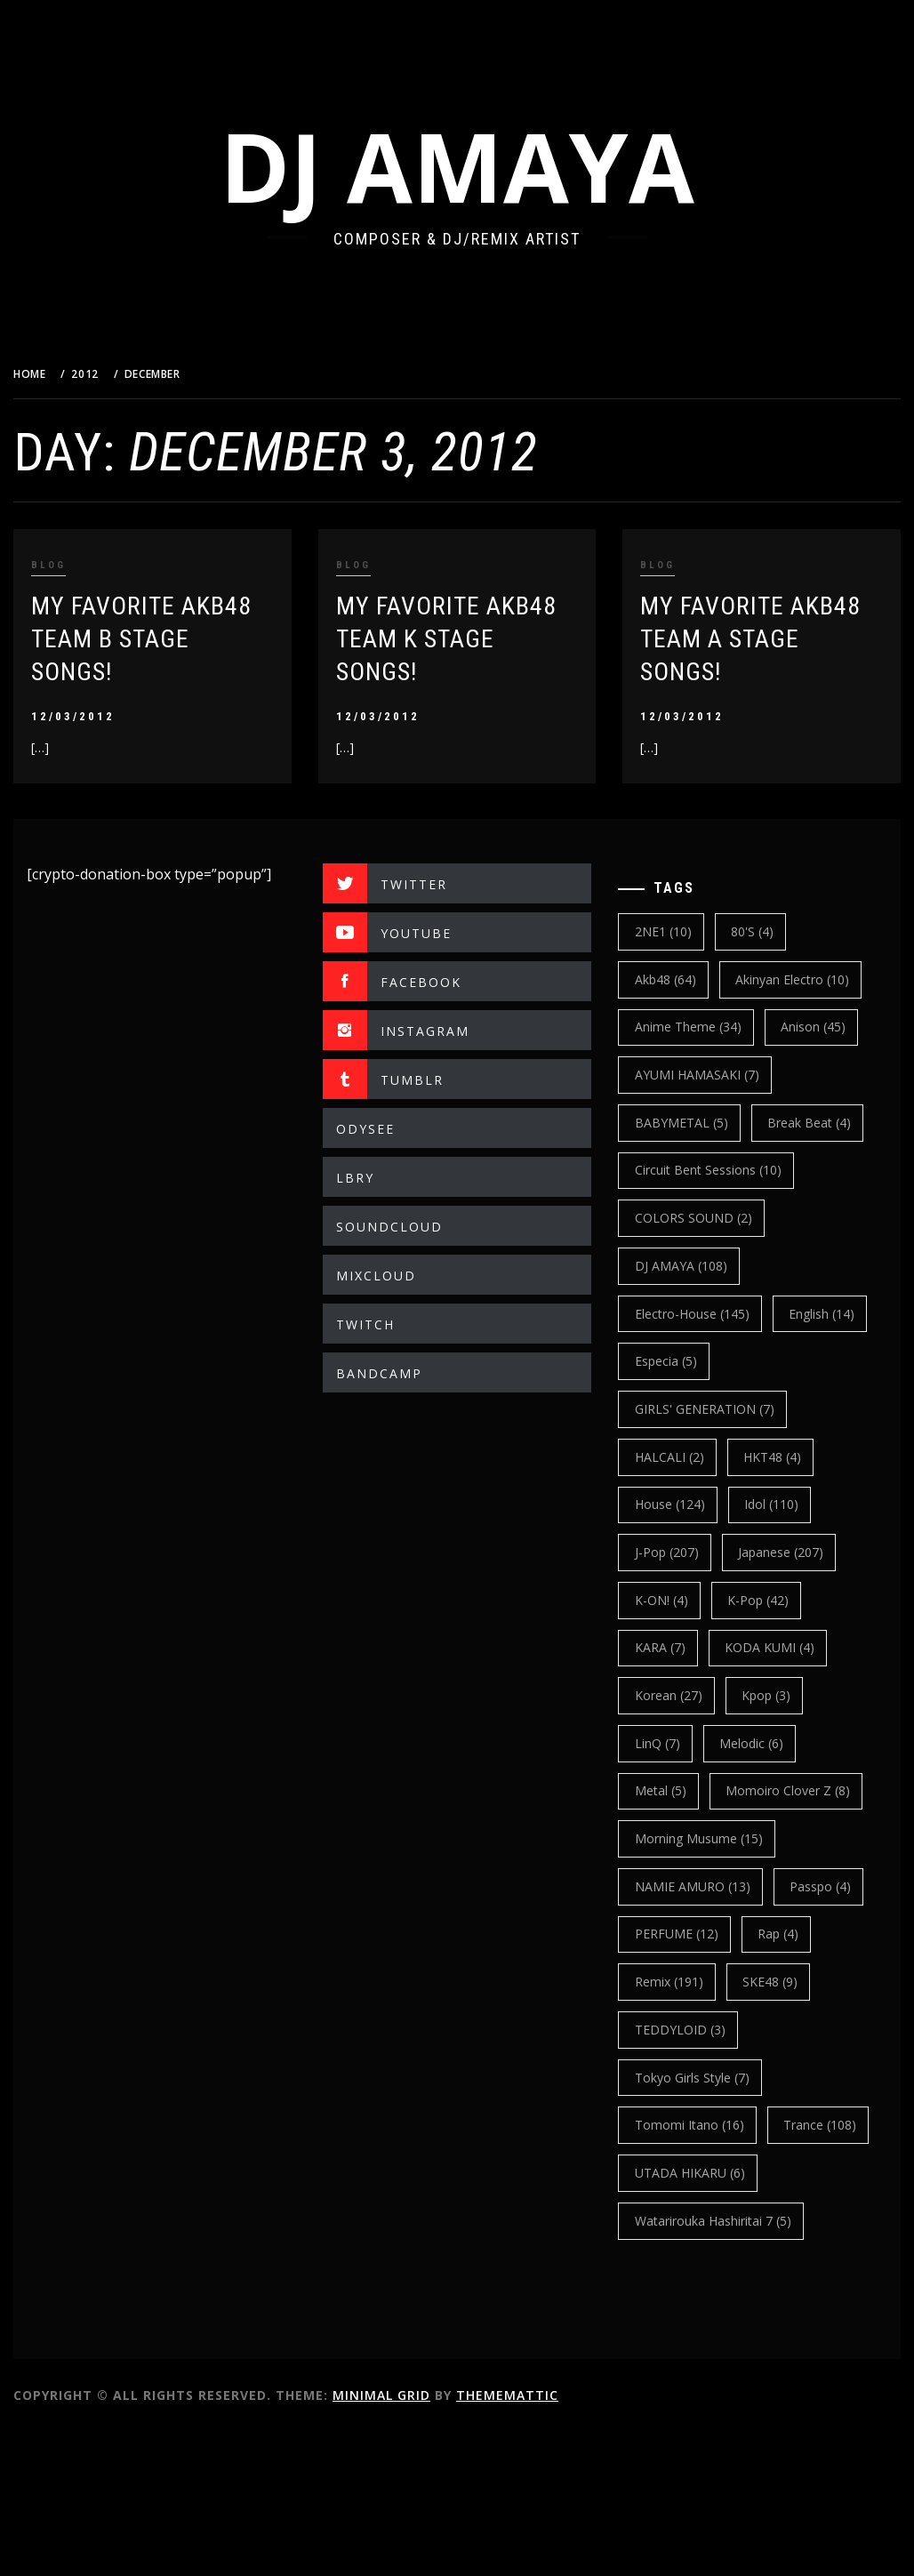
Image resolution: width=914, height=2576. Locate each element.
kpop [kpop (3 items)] (780, 1743)
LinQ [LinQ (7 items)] (671, 1790)
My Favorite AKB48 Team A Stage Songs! (765, 639)
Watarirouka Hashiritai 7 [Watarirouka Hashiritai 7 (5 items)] (727, 2363)
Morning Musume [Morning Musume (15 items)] (713, 1933)
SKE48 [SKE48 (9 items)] (676, 2124)
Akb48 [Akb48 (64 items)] (679, 979)
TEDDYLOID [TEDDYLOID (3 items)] (788, 2124)
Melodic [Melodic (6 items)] (766, 1790)
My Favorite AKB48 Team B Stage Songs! (186, 639)
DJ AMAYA (479, 165)
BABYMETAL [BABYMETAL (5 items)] (695, 1122)
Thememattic (552, 2538)
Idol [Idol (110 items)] (785, 1552)
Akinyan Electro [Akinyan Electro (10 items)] (806, 979)
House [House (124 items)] (684, 1552)
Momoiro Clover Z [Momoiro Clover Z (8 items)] (711, 1886)
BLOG (93, 565)
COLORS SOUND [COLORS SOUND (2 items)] (707, 1265)
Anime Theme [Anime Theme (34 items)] (702, 1026)
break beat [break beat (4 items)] (691, 1169)
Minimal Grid (426, 2538)
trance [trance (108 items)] (685, 2267)
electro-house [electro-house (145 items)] (706, 1360)
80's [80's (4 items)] (766, 931)
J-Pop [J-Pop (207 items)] (681, 1600)
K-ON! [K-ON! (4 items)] (675, 1647)
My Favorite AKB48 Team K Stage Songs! (475, 639)
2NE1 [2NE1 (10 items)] (677, 931)
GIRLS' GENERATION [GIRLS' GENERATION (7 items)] (719, 1456)
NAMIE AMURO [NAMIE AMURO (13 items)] (707, 1981)
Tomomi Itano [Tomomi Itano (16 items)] (703, 2220)
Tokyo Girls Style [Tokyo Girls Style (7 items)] (706, 2172)
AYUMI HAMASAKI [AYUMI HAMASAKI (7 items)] (711, 1074)
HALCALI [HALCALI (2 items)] (683, 1504)
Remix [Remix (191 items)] (763, 2077)
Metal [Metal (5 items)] (675, 1838)
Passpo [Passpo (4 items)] (679, 2029)
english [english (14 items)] (682, 1408)
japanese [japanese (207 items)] (795, 1600)
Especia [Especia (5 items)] (785, 1408)
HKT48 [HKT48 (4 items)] (786, 1504)
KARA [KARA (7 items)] (674, 1695)
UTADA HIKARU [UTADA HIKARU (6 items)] (704, 2315)
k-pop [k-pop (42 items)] (772, 1647)
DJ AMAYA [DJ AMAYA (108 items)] (695, 1313)
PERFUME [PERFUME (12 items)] (791, 2029)
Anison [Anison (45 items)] (827, 1026)
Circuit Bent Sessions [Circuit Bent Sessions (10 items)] (722, 1217)
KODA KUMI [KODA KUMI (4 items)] (784, 1695)
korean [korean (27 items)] (683, 1743)
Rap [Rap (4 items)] (669, 2077)
